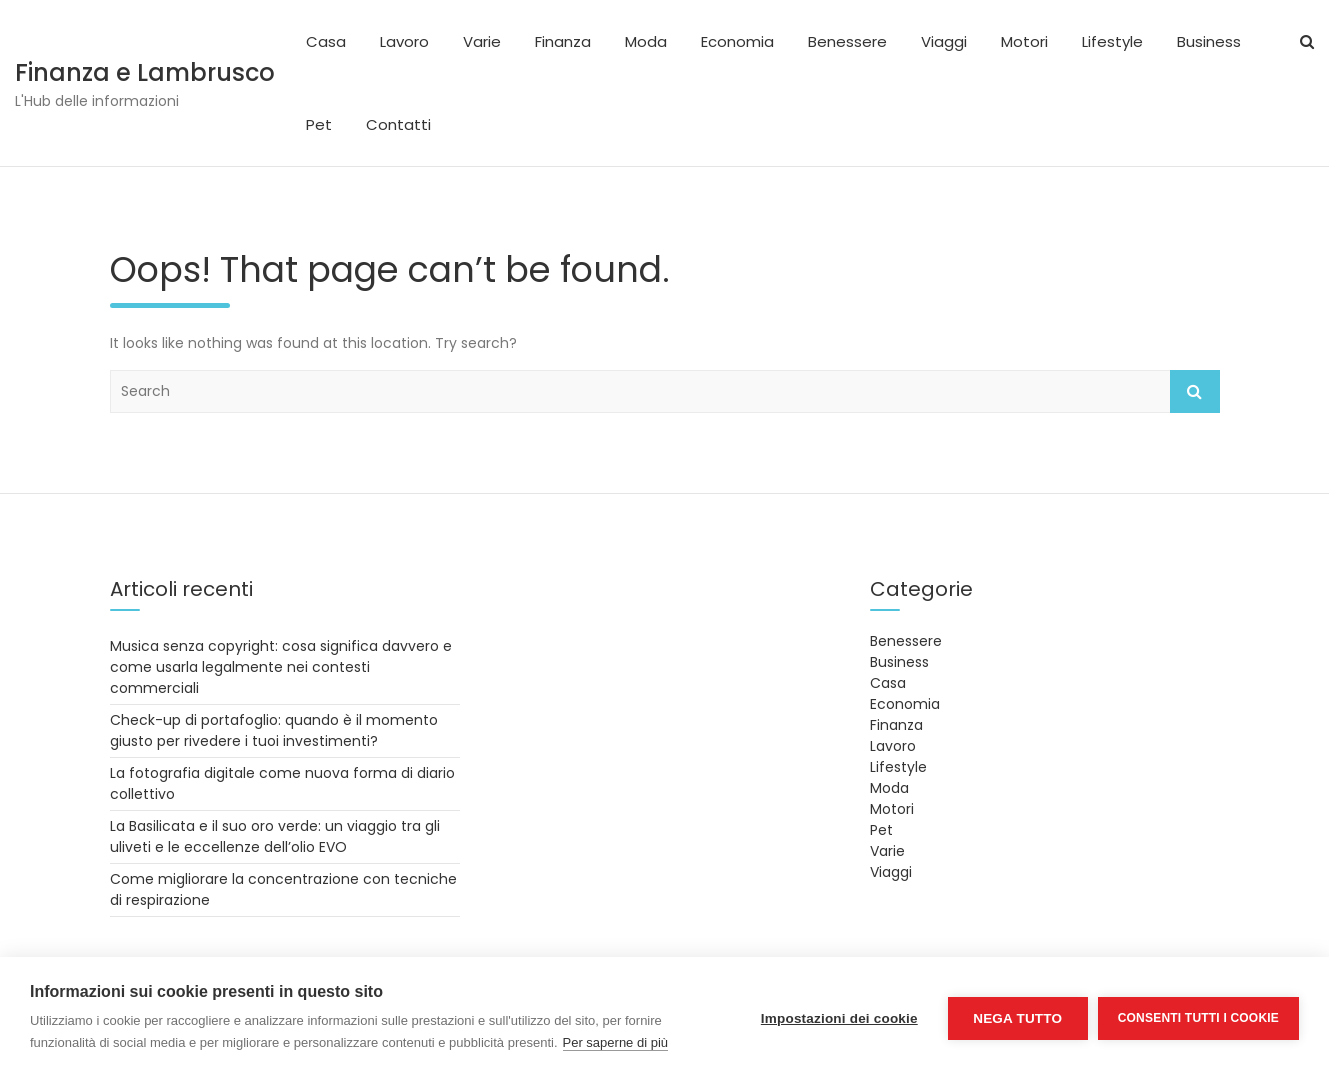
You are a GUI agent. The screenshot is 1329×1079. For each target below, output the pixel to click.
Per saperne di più (616, 1042)
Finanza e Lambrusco (145, 72)
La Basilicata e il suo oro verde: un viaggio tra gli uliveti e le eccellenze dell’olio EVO (275, 836)
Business (1209, 41)
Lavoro (404, 41)
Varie (482, 41)
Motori (1024, 41)
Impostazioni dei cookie (839, 1018)
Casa (326, 41)
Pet (319, 124)
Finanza (563, 41)
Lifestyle (1112, 41)
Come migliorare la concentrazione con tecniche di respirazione (283, 889)
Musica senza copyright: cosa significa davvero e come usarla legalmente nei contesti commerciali (281, 667)
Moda (646, 41)
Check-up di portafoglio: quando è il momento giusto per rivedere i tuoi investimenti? (274, 730)
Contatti (398, 124)
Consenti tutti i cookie (1198, 1018)
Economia (737, 41)
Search (1195, 391)
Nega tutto (1017, 1018)
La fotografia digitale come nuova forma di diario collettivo (282, 783)
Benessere (847, 41)
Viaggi (944, 41)
